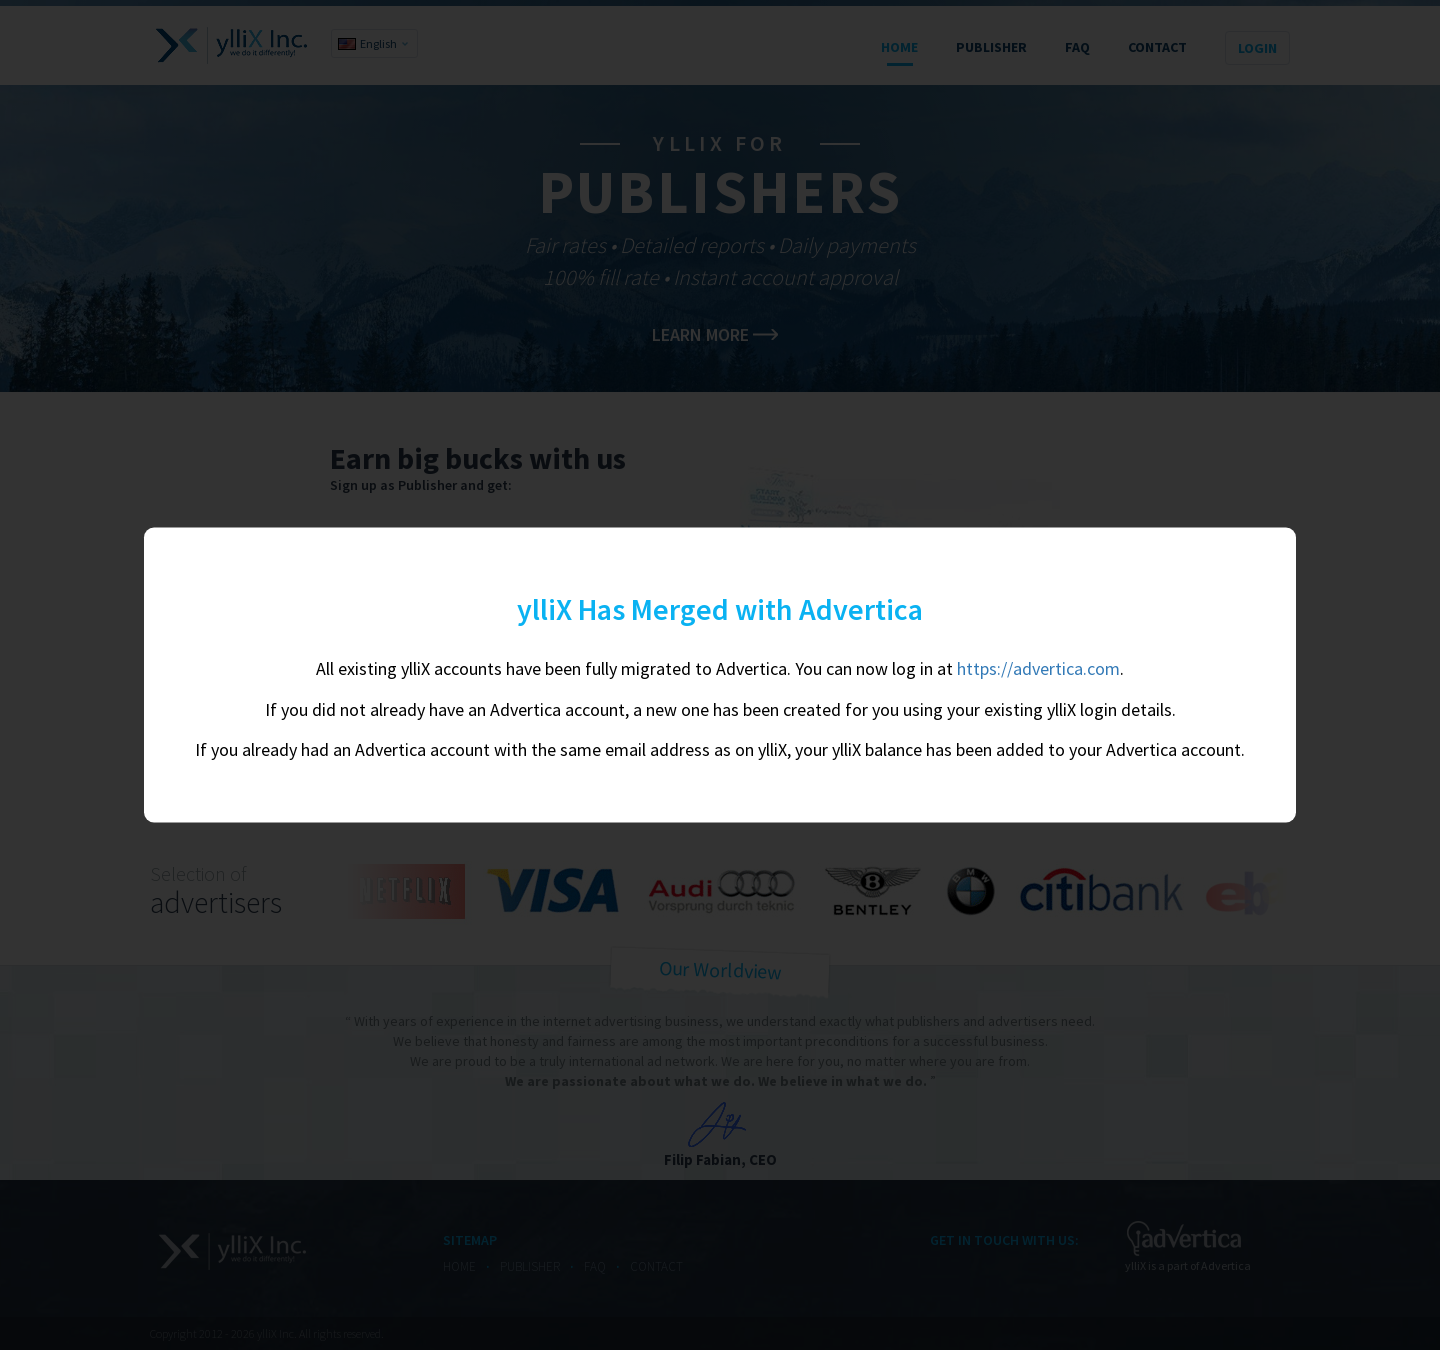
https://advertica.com (1038, 667)
